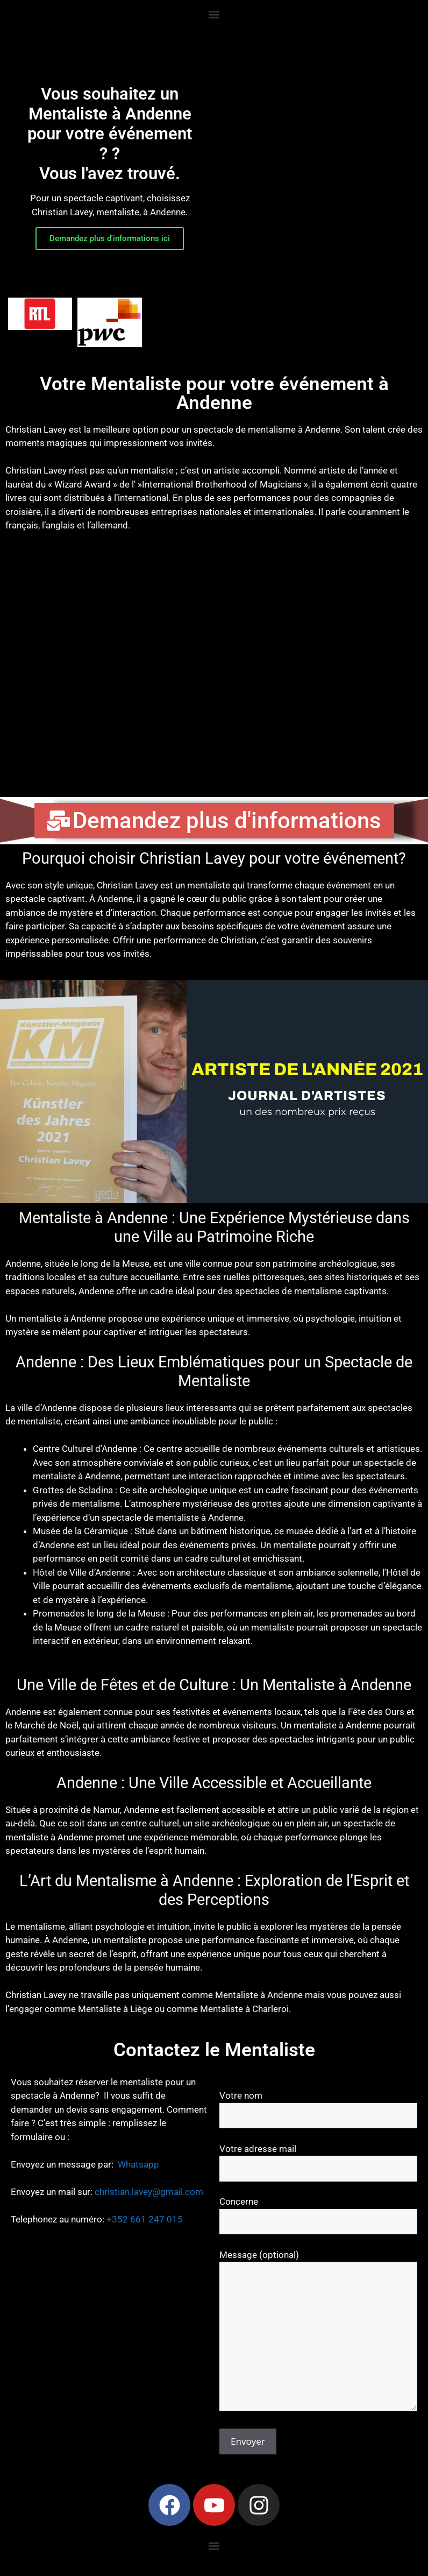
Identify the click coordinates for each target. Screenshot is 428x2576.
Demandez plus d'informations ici (109, 238)
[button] (214, 14)
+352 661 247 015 (144, 2219)
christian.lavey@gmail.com (149, 2191)
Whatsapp (138, 2164)
